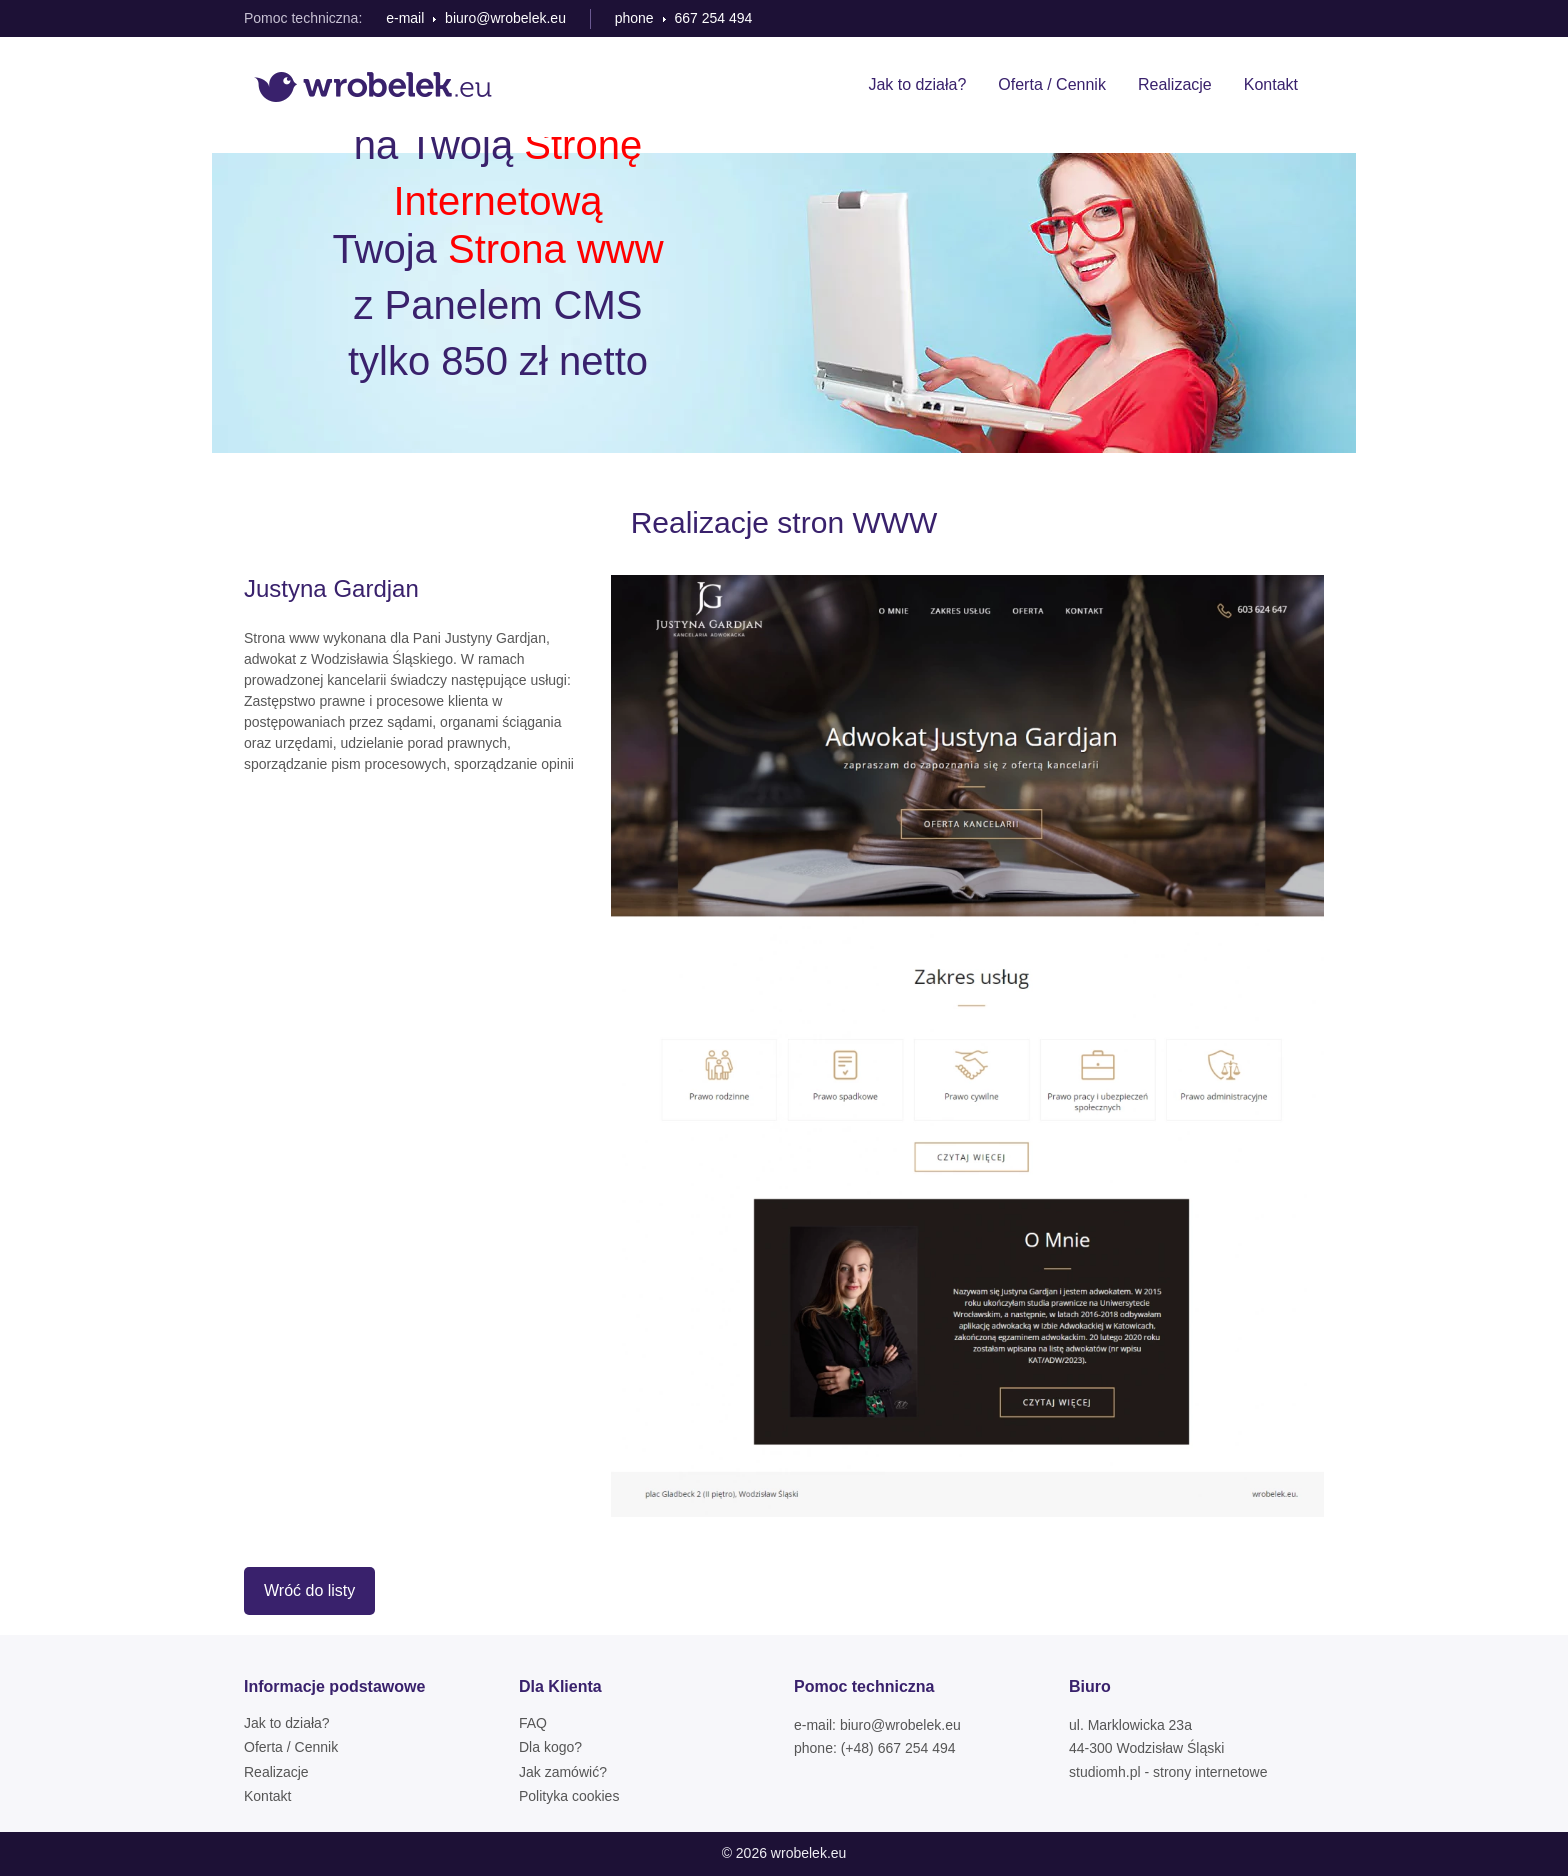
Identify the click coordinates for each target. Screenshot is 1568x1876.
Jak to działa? (917, 84)
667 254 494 (713, 18)
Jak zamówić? (563, 1772)
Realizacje (1175, 84)
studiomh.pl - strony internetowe (1168, 1772)
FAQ (533, 1723)
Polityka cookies (569, 1796)
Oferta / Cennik (1052, 84)
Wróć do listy (309, 1590)
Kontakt (1271, 84)
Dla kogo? (550, 1747)
